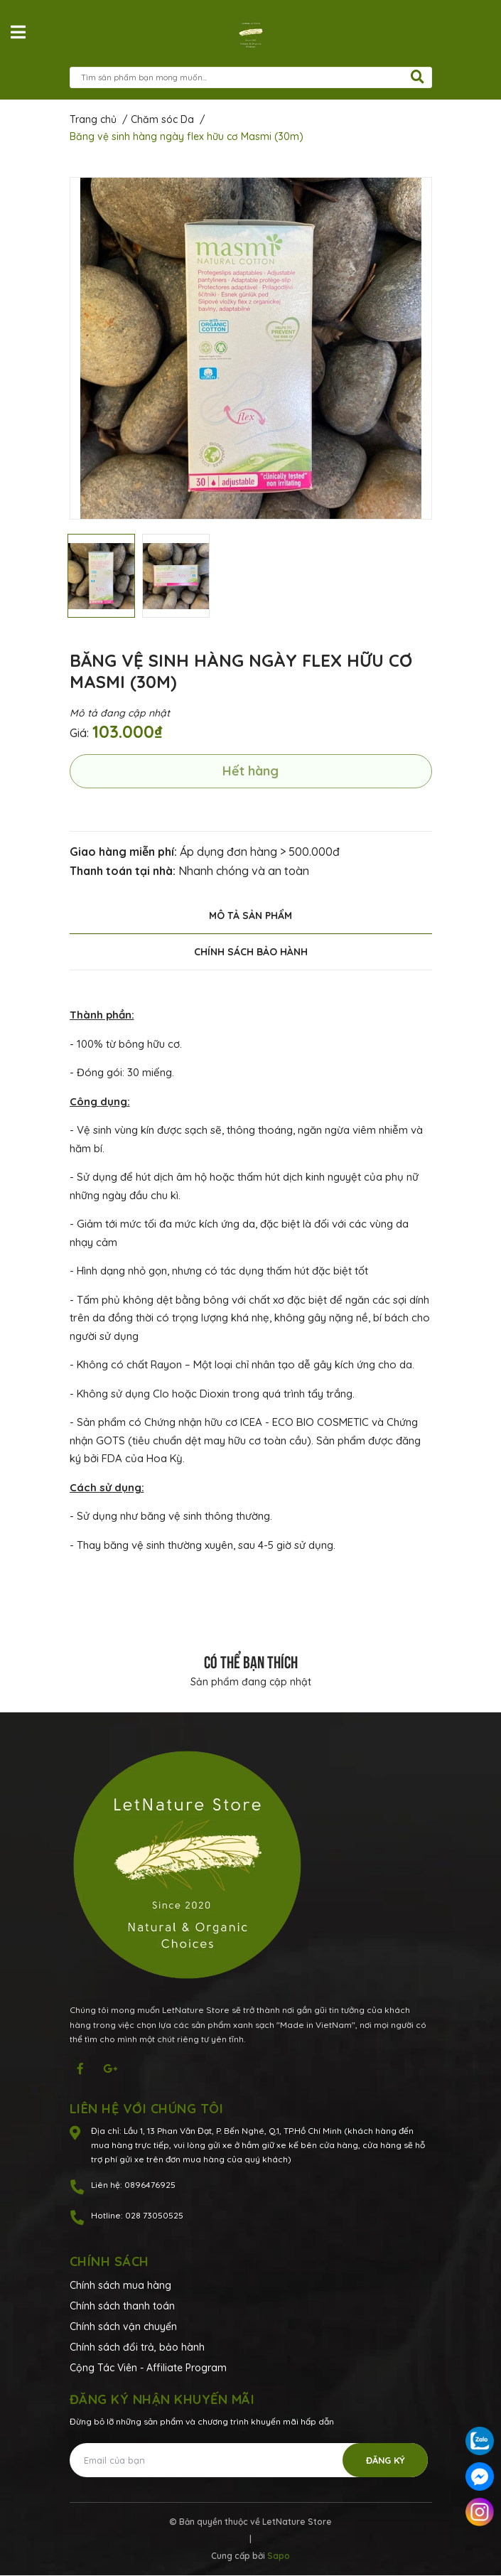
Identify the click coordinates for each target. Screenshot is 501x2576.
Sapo (278, 2555)
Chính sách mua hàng (120, 2285)
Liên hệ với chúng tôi (147, 2108)
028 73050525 (154, 2215)
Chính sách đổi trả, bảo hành (137, 2347)
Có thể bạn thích (251, 1660)
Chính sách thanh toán (122, 2305)
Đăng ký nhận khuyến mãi (162, 2399)
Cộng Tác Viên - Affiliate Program (148, 2367)
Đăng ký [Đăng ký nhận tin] (385, 2460)
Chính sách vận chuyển (123, 2326)
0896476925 (150, 2184)
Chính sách (109, 2261)
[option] (251, 348)
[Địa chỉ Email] (249, 2460)
